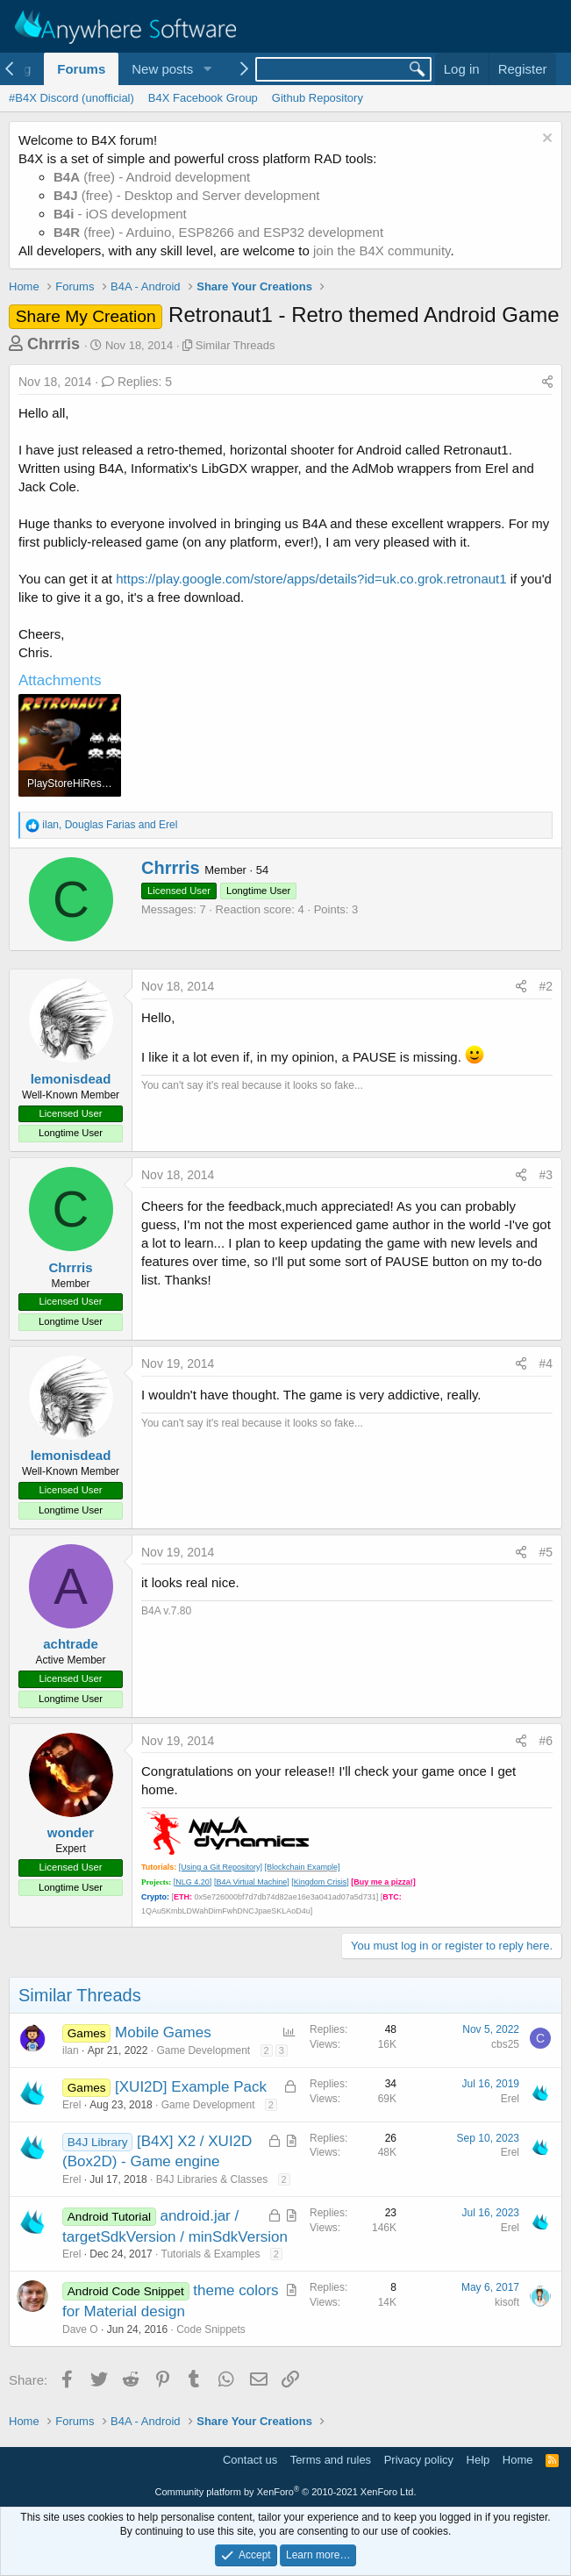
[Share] (547, 382)
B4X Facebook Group (203, 97)
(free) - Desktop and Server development (187, 195)
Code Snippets (211, 2329)
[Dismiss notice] (545, 140)
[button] (207, 69)
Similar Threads (235, 345)
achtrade (70, 1643)
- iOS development (120, 213)
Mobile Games (163, 2032)
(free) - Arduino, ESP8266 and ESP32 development (218, 232)
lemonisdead (71, 1078)
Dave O (80, 2329)
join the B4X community (381, 250)
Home (518, 2459)
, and (109, 825)
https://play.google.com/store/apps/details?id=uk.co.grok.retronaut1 (311, 578)
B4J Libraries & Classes (212, 2179)
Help (478, 2459)
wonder (70, 1832)
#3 (546, 1175)
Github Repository (317, 97)
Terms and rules (330, 2459)
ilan (70, 2050)
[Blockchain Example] (301, 1867)
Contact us (250, 2459)
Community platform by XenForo (286, 2492)
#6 (546, 1741)
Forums (81, 68)
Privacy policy (418, 2459)
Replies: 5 (137, 382)
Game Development (203, 2050)
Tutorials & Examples (211, 2254)
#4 (546, 1363)
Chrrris (53, 344)
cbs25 (505, 2044)
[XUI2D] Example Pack (191, 2087)
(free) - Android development (152, 176)
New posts (162, 68)
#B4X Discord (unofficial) (71, 97)
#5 (546, 1552)
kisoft (507, 2302)
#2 (546, 986)
